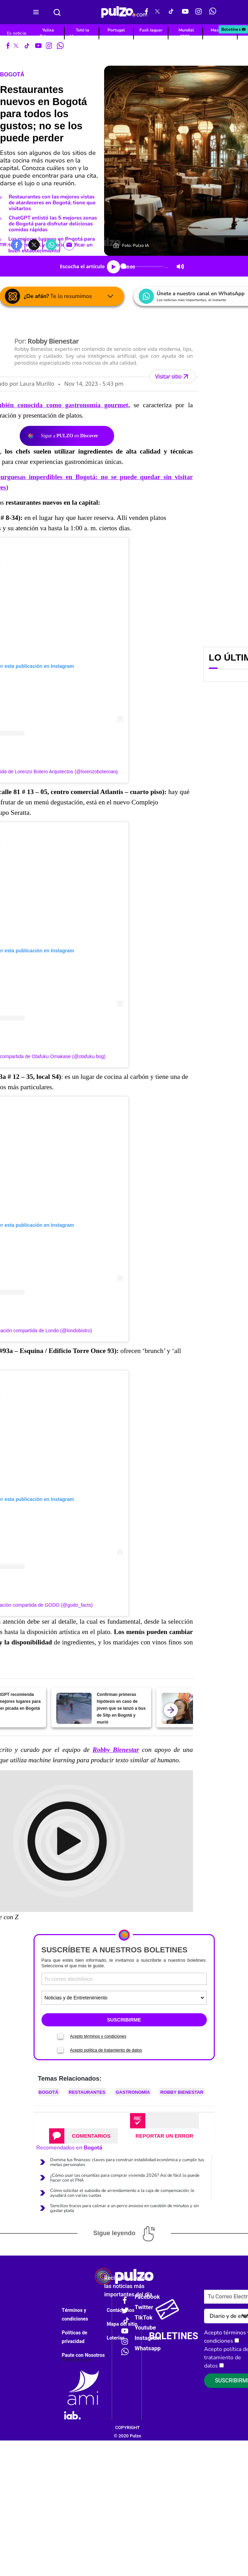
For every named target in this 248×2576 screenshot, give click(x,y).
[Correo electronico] (124, 1979)
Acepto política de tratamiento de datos (106, 2050)
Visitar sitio (172, 376)
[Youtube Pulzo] (185, 12)
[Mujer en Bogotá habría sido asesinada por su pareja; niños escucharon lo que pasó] (179, 1708)
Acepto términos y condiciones (98, 2036)
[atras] (171, 1710)
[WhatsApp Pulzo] (212, 12)
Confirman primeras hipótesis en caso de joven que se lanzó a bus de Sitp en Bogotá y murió (121, 1708)
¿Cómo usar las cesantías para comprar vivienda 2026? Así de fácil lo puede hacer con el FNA (125, 2178)
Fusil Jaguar (151, 30)
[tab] (83, 2136)
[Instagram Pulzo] (198, 12)
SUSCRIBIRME (124, 2020)
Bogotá (12, 74)
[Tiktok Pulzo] (171, 12)
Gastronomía (133, 2092)
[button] (16, 244)
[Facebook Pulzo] (146, 12)
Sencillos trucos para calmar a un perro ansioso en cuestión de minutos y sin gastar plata (124, 2208)
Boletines (233, 29)
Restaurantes (87, 2092)
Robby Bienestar (181, 2092)
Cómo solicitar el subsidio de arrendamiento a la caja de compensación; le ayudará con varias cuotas (122, 2193)
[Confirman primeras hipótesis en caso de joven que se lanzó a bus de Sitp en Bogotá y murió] (73, 1708)
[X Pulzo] (157, 12)
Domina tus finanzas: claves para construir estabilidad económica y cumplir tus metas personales (127, 2162)
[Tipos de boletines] (124, 1998)
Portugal (116, 30)
